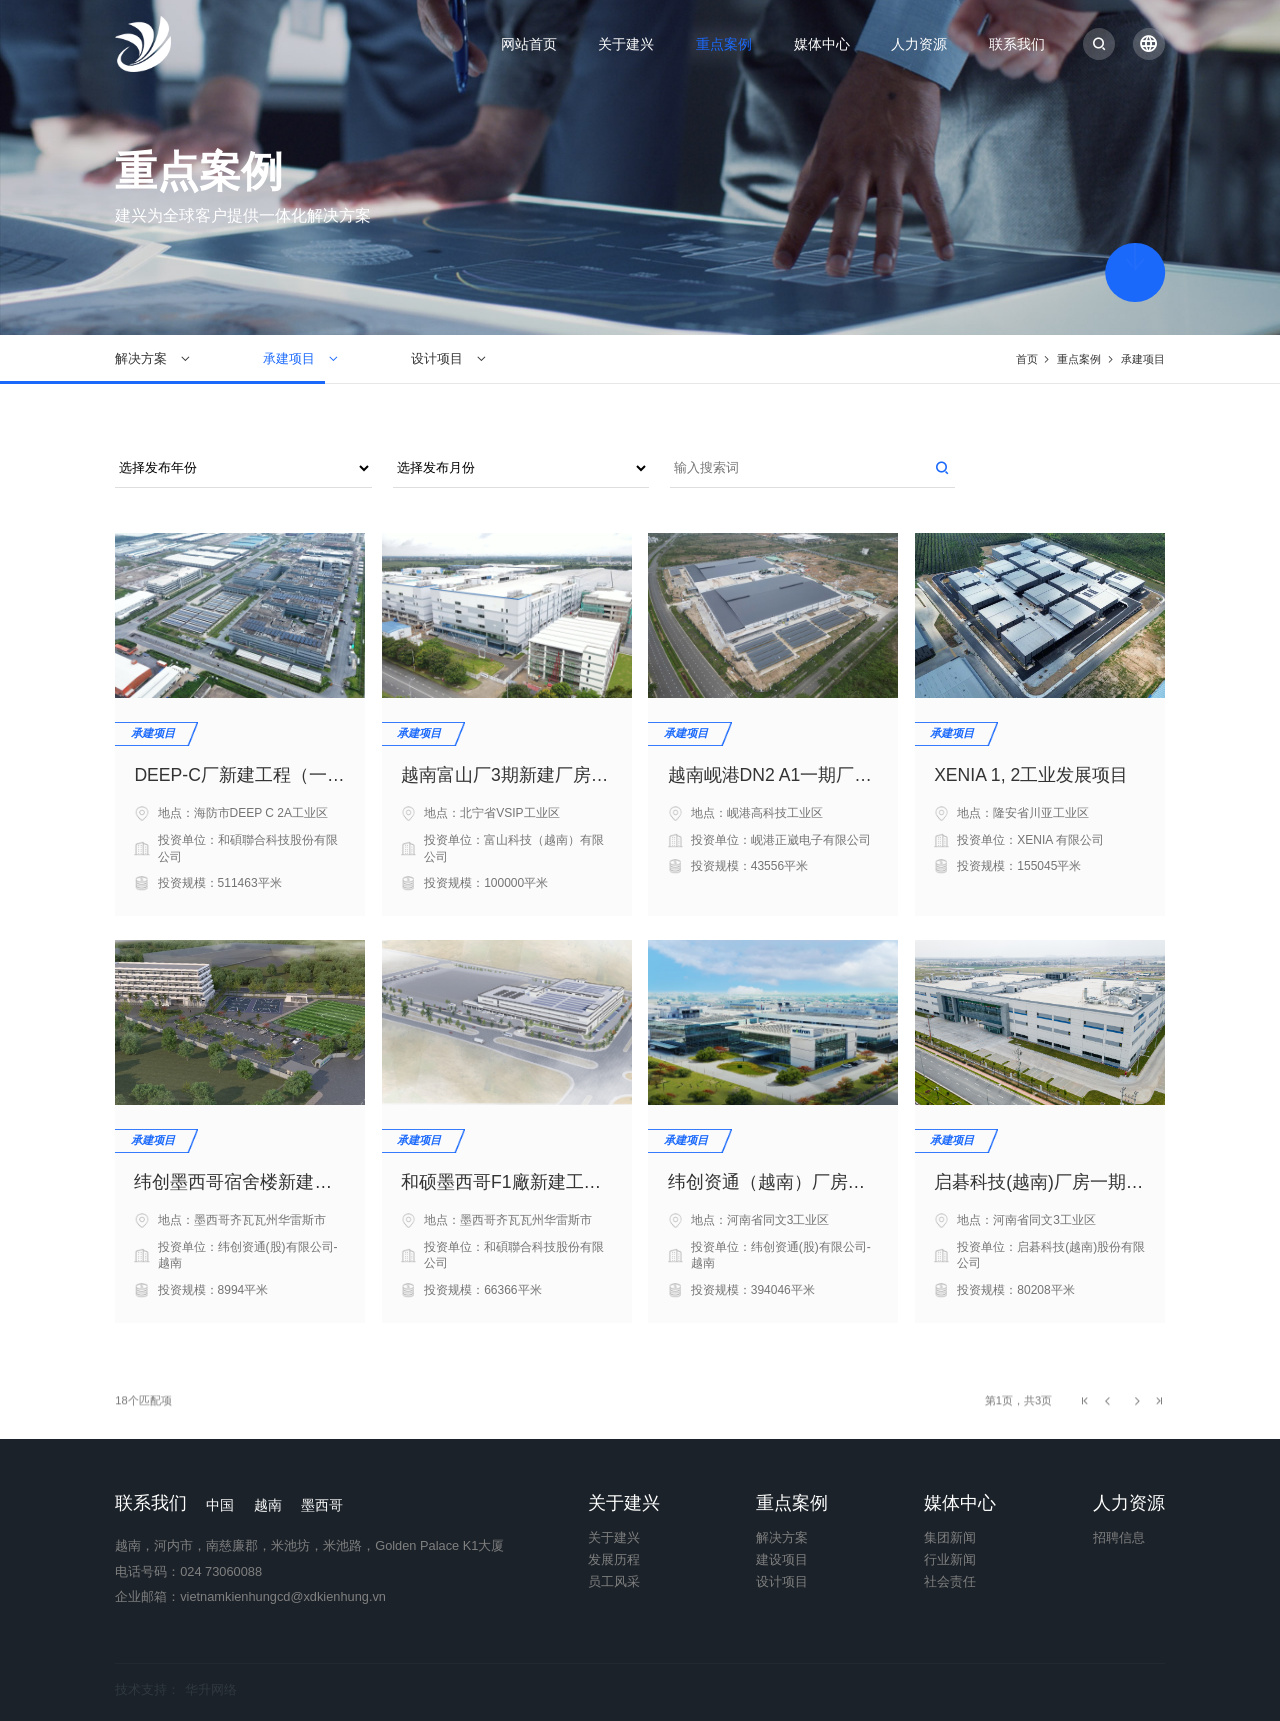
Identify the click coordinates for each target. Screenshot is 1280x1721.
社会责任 (950, 1582)
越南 (268, 1505)
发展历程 (614, 1560)
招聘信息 (1119, 1538)
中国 (220, 1505)
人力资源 (919, 44)
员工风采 (614, 1582)
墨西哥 (322, 1505)
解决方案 (141, 358)
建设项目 (782, 1560)
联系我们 (1017, 44)
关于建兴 (626, 44)
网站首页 (529, 44)
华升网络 (211, 1689)
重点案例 (724, 44)
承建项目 (289, 358)
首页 (1027, 359)
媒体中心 (822, 44)
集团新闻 (950, 1538)
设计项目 (437, 358)
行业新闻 (950, 1560)
